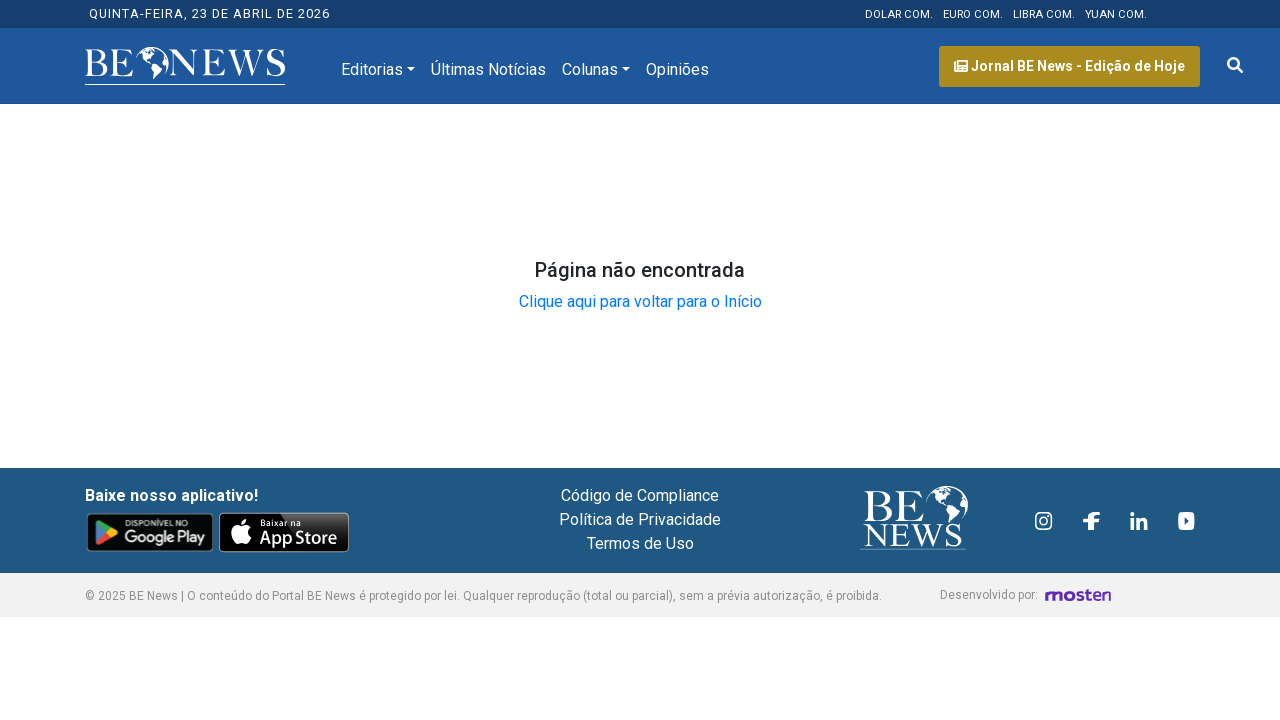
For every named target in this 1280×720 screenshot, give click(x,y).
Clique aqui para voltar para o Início (640, 301)
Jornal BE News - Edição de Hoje (1069, 66)
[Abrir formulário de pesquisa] (1235, 66)
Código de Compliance (640, 495)
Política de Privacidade (640, 519)
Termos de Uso (640, 543)
